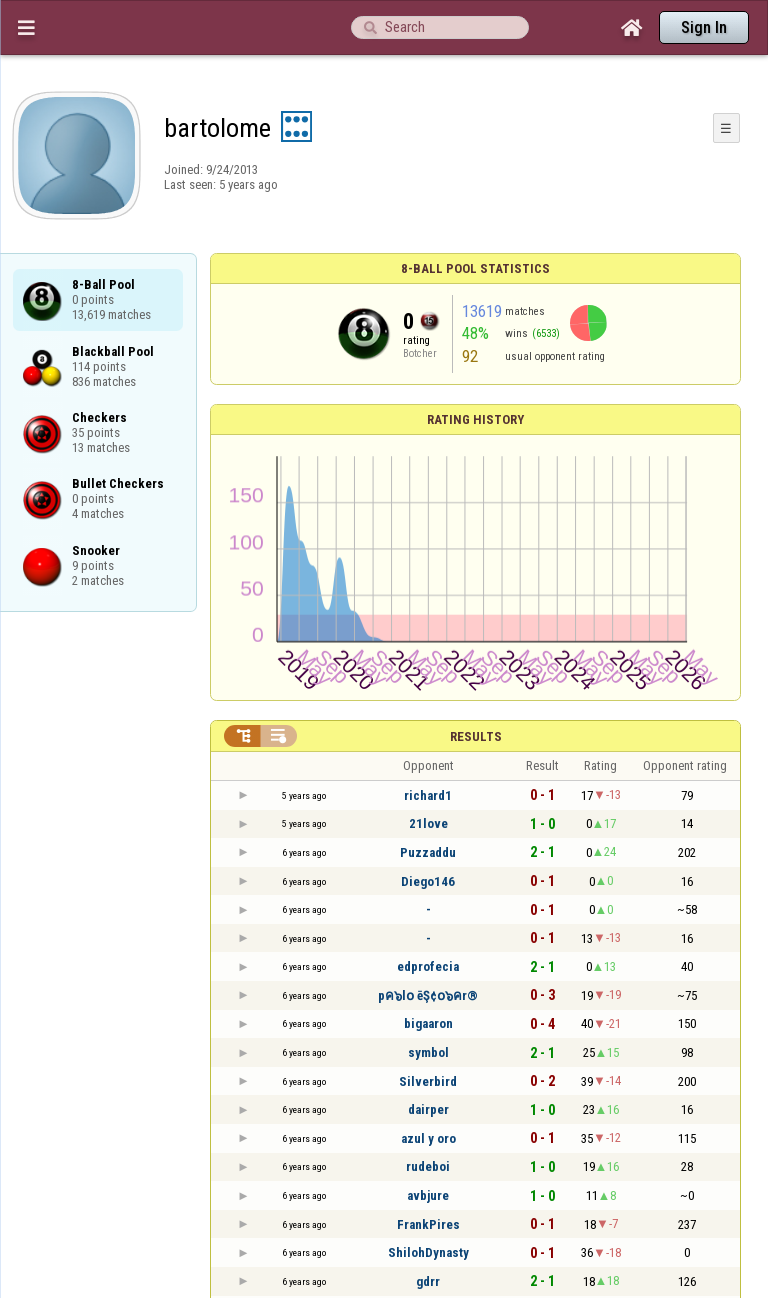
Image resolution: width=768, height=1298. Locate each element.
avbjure (428, 1195)
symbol (428, 1052)
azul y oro (428, 1138)
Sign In (704, 27)
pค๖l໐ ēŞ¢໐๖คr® (428, 995)
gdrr (428, 1281)
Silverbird (428, 1081)
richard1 (428, 795)
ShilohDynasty (428, 1252)
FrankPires (428, 1224)
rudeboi (428, 1166)
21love (428, 823)
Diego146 (428, 881)
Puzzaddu (428, 852)
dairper (428, 1109)
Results (476, 736)
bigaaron (428, 1023)
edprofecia (428, 966)
